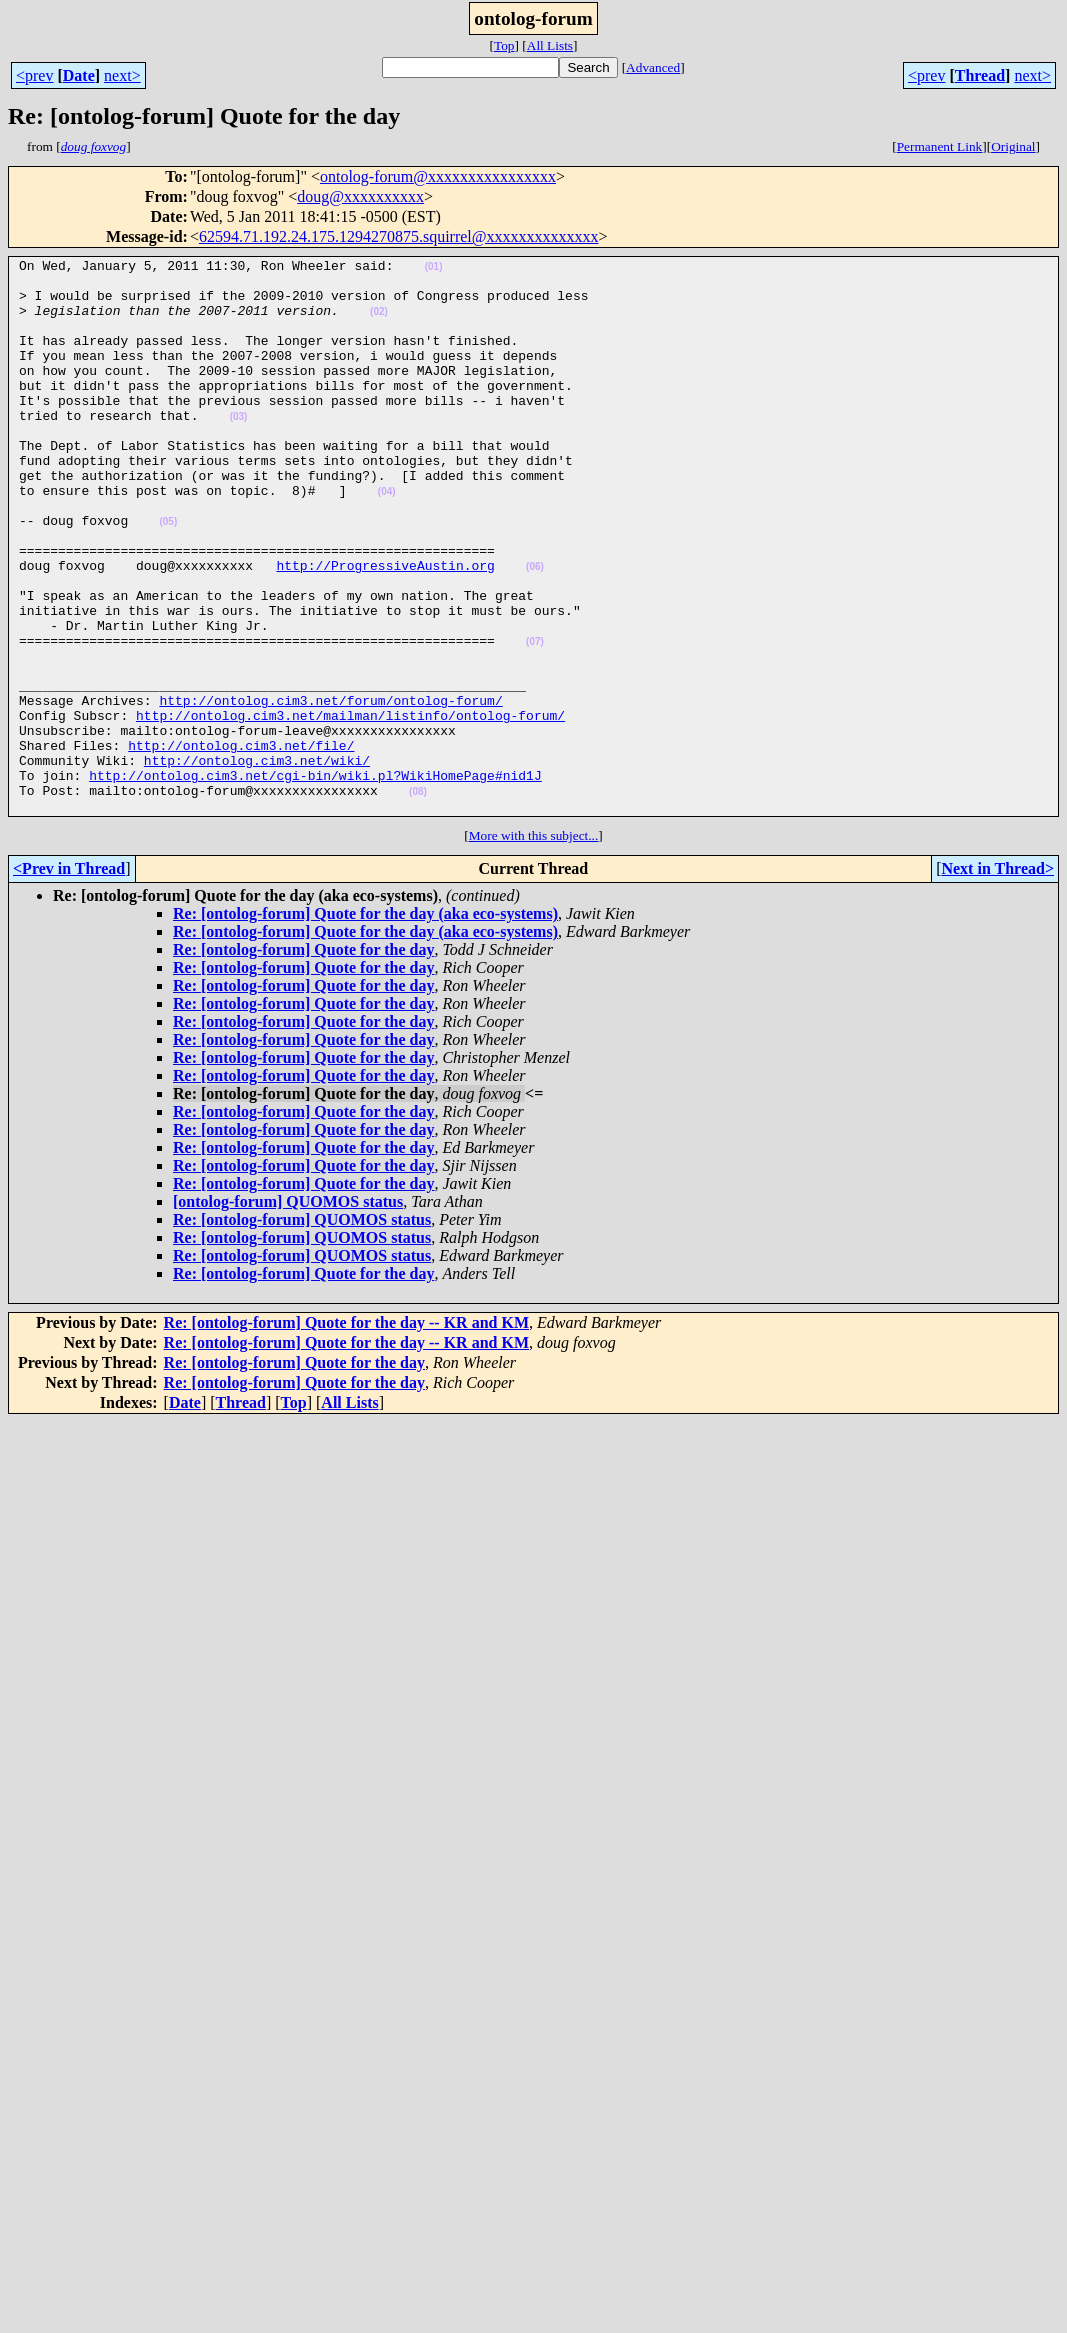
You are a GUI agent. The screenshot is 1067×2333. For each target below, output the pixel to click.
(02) (379, 323)
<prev (34, 75)
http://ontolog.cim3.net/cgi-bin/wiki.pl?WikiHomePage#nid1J (315, 880)
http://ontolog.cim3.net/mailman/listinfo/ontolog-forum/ (350, 808)
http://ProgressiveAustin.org (385, 628)
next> (122, 75)
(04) (387, 539)
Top (504, 45)
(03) (239, 449)
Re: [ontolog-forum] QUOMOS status (302, 1330)
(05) (168, 575)
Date (79, 75)
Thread (980, 75)
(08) (418, 899)
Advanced (653, 67)
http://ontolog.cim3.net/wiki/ (257, 862)
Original (1013, 146)
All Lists (550, 45)
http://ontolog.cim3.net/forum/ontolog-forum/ (330, 790)
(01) (434, 269)
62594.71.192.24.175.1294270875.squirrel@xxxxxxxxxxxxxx (399, 236)
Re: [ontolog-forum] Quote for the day (303, 1060)
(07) (535, 719)
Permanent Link (940, 146)
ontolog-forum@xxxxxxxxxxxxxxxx (438, 176)
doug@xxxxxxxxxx (360, 196)
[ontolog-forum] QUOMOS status (288, 1312)
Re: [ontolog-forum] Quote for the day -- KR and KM (346, 1433)
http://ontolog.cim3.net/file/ (241, 844)
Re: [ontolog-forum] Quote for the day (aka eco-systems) (365, 1024)
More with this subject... (534, 946)
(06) (535, 629)
